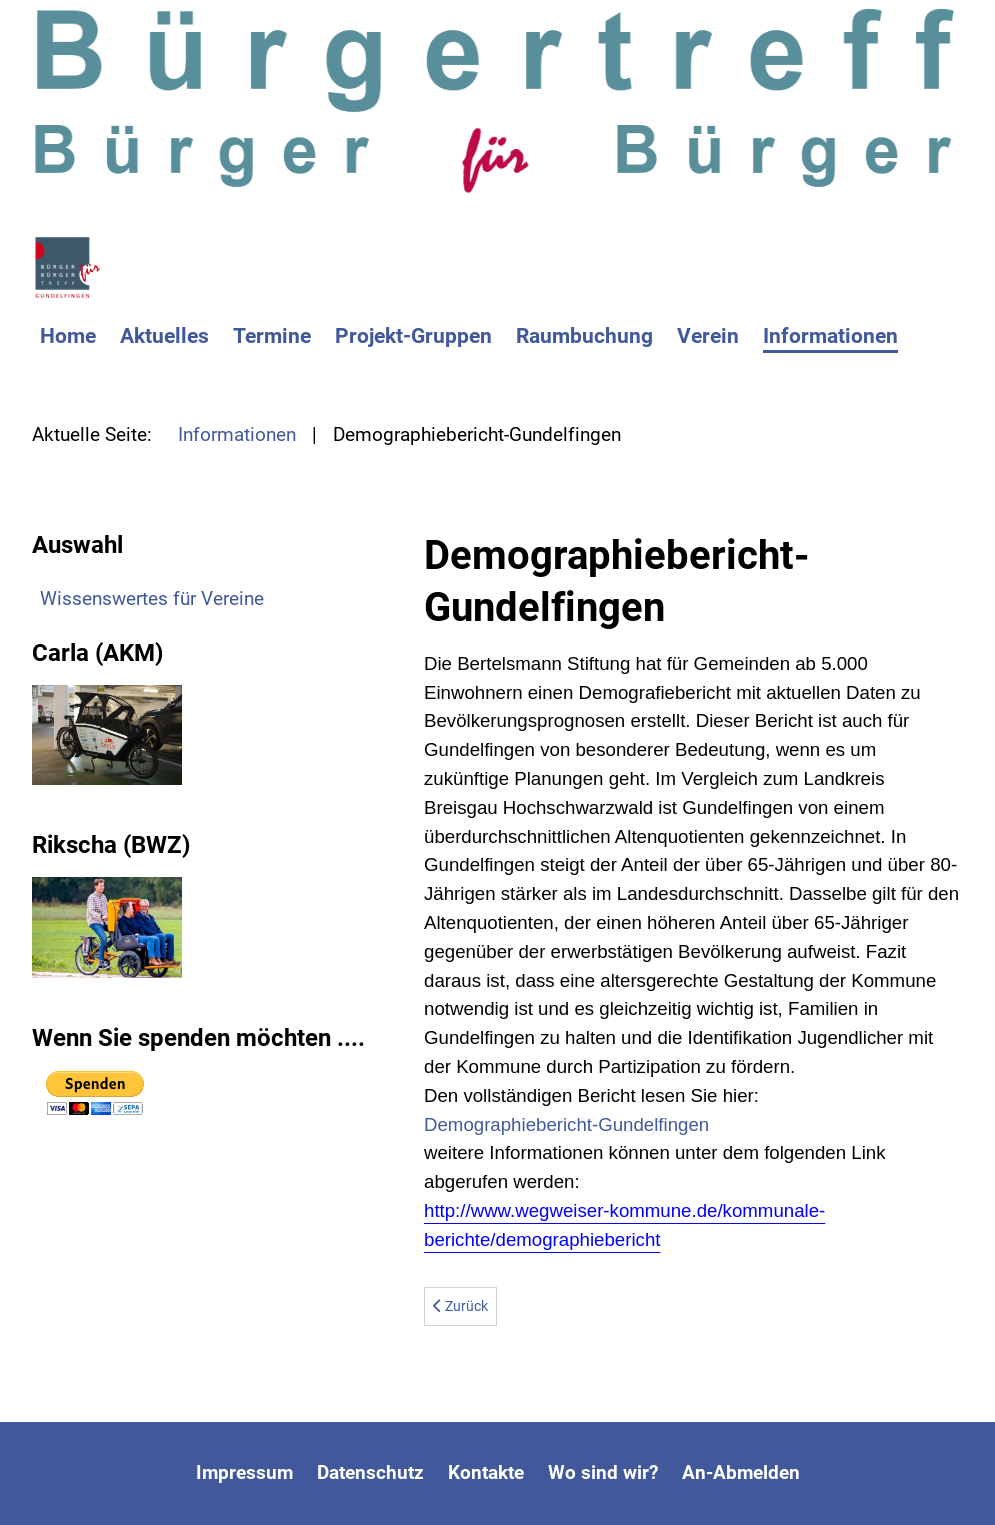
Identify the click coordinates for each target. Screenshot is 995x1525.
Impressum (244, 1472)
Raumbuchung (584, 336)
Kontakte (486, 1472)
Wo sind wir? (603, 1472)
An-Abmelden (741, 1472)
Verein (708, 336)
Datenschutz (370, 1472)
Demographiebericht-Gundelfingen (566, 1124)
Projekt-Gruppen (413, 336)
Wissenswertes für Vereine (152, 598)
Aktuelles (164, 336)
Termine (272, 336)
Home (68, 336)
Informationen (830, 336)
